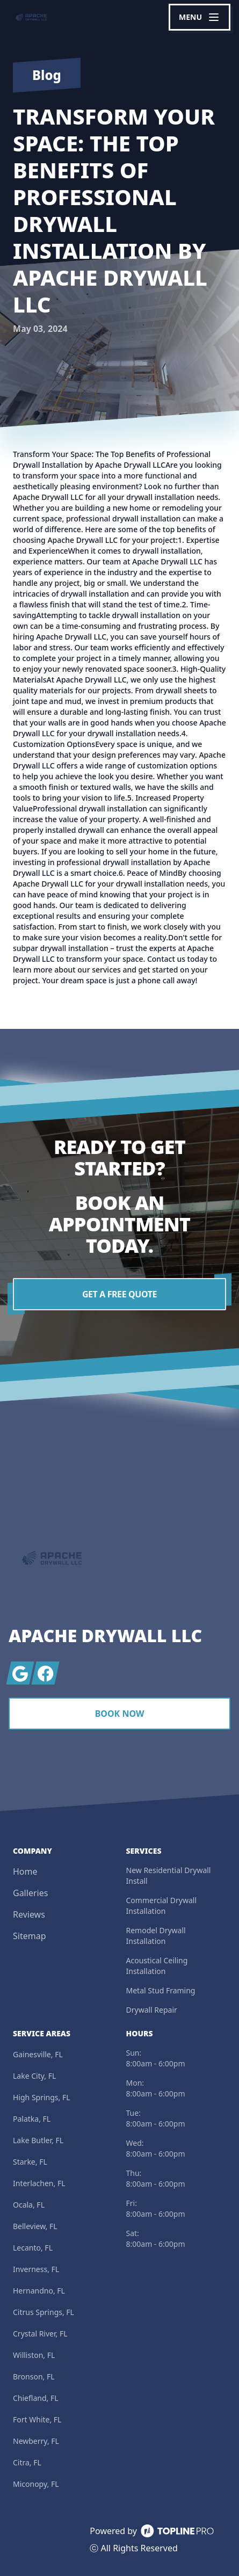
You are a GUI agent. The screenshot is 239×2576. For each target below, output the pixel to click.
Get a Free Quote (119, 1294)
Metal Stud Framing (160, 1990)
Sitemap (29, 1936)
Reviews (29, 1914)
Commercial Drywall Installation (161, 1905)
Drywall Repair (151, 2010)
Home (25, 1871)
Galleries (30, 1893)
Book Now (119, 1713)
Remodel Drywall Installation (156, 1935)
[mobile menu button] (199, 17)
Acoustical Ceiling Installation (157, 1965)
